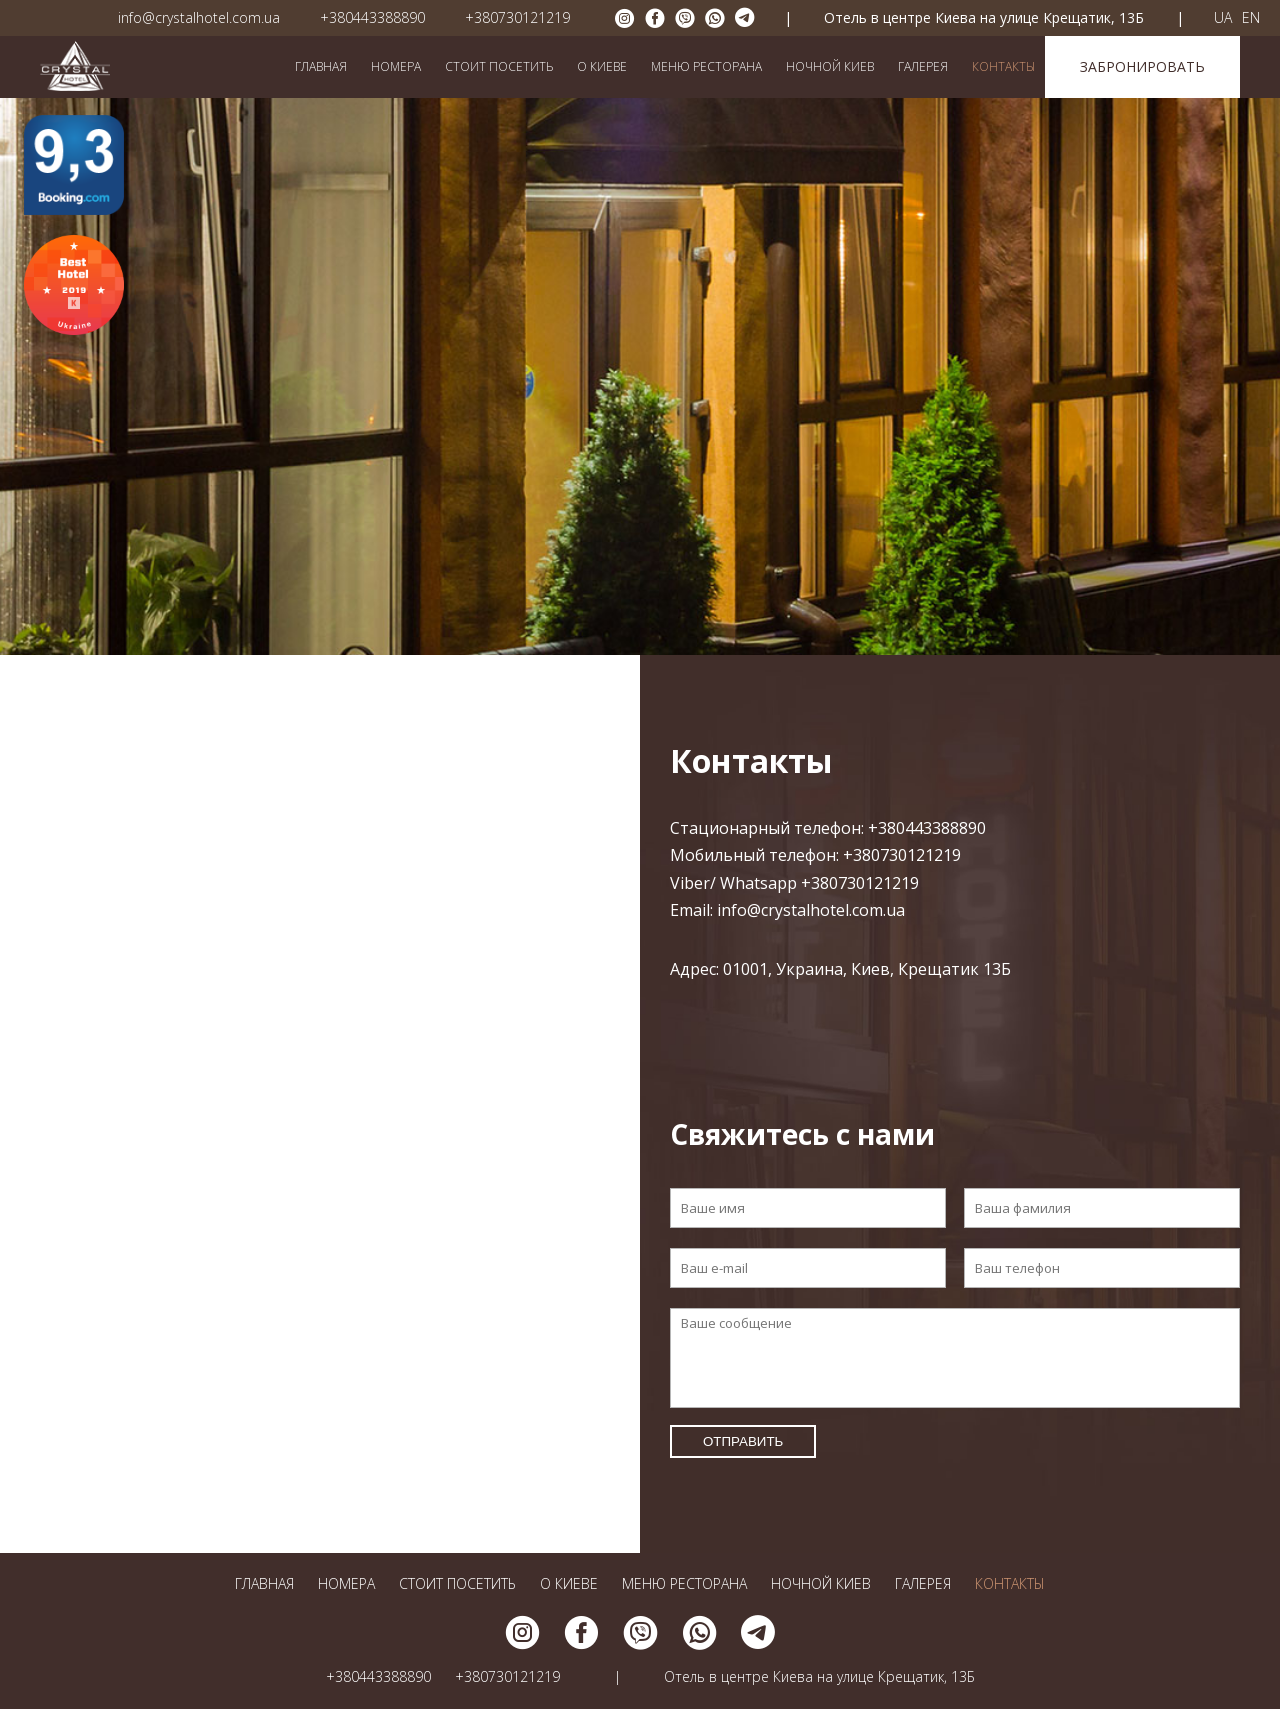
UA (1223, 17)
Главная (321, 66)
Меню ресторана (706, 66)
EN (1251, 17)
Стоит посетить (499, 66)
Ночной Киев (830, 66)
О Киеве (602, 66)
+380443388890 (372, 18)
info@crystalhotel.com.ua (199, 18)
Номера (396, 66)
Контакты (1003, 66)
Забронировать (1142, 66)
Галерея (923, 66)
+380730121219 (517, 18)
